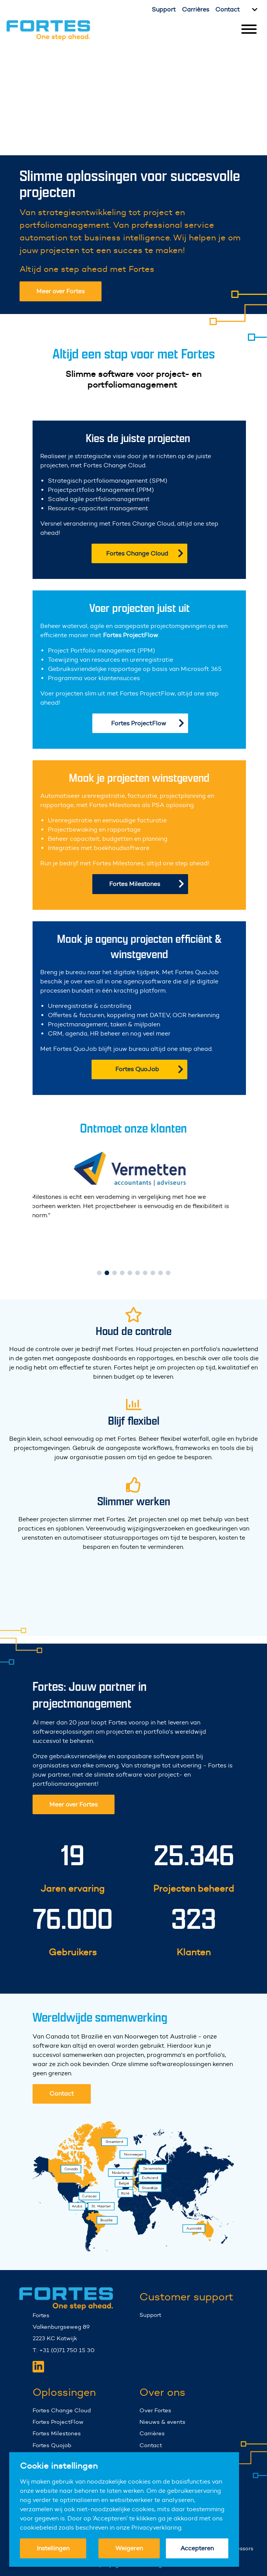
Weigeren (129, 2548)
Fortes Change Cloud (144, 553)
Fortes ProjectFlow (147, 723)
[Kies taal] (253, 10)
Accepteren (197, 2548)
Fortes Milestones (146, 883)
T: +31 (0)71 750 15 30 (64, 2363)
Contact (227, 9)
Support (164, 9)
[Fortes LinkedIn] (38, 2380)
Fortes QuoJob (149, 1069)
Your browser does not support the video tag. (133, 97)
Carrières (195, 9)
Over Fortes (155, 2424)
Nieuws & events (162, 2435)
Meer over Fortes (60, 291)
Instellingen (53, 2548)
